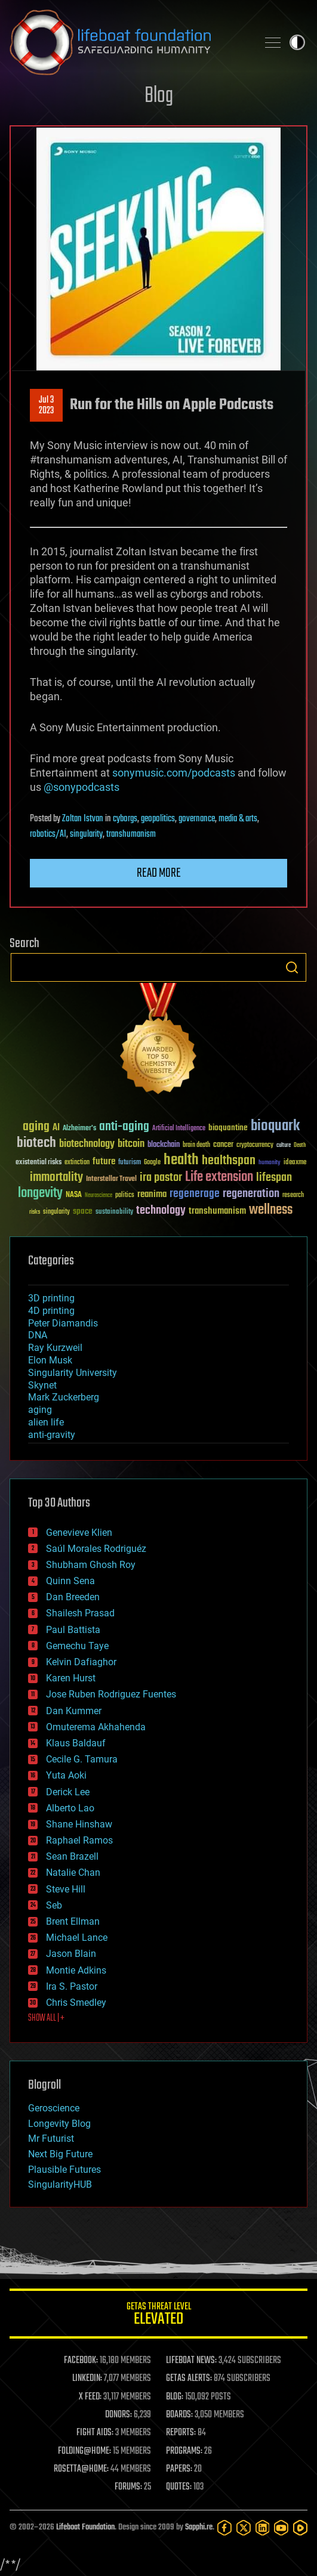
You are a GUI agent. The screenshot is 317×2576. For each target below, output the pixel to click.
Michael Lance (76, 1937)
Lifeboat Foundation (85, 2527)
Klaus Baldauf (76, 1743)
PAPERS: (179, 2469)
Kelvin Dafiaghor (81, 1662)
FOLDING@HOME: (84, 2451)
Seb (54, 1905)
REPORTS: (181, 2433)
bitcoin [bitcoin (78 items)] (131, 1144)
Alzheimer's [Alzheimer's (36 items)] (79, 1128)
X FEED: (90, 2397)
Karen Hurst (71, 1678)
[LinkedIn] (263, 2527)
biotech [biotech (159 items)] (36, 1143)
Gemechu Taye (77, 1646)
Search (292, 967)
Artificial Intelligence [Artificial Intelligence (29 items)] (178, 1129)
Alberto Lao (70, 1808)
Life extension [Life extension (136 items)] (219, 1177)
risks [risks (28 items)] (34, 1212)
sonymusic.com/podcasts (173, 772)
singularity (86, 834)
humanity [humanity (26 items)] (269, 1163)
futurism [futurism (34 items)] (129, 1163)
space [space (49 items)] (83, 1211)
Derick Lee (68, 1792)
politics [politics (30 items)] (124, 1195)
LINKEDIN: (87, 2378)
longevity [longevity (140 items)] (40, 1193)
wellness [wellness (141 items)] (271, 1210)
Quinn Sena (70, 1581)
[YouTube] (281, 2527)
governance (196, 819)
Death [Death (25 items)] (300, 1145)
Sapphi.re (199, 2527)
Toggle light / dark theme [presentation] (297, 42)
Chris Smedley (76, 2002)
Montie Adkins (76, 1970)
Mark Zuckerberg (63, 1397)
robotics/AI (48, 834)
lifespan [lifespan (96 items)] (274, 1178)
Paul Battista (73, 1629)
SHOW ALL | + (46, 2018)
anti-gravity (51, 1434)
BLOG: (174, 2397)
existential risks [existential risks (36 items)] (38, 1162)
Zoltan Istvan (82, 819)
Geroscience (53, 2108)
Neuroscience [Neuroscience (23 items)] (98, 1196)
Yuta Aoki (66, 1775)
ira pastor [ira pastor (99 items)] (161, 1178)
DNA (37, 1335)
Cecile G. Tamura (82, 1759)
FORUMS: (128, 2487)
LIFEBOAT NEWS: (191, 2360)
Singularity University (72, 1372)
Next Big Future (60, 2154)
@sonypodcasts (81, 787)
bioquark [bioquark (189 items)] (275, 1126)
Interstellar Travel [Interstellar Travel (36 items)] (111, 1179)
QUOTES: (179, 2487)
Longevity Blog (59, 2123)
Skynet (42, 1385)
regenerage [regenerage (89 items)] (195, 1194)
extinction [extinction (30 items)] (77, 1163)
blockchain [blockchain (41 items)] (163, 1145)
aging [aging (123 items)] (36, 1127)
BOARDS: (179, 2415)
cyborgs (125, 819)
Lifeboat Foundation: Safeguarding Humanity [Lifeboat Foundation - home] (129, 42)
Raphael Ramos (79, 1840)
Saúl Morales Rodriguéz (96, 1548)
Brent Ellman (73, 1921)
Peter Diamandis (63, 1323)
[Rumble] (300, 2527)
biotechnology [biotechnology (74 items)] (87, 1144)
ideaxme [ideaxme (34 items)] (295, 1163)
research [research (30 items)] (293, 1195)
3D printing (51, 1298)
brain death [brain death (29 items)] (196, 1145)
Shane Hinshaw (79, 1824)
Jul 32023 (46, 405)
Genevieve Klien (79, 1532)
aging (40, 1409)
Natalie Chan (73, 1872)
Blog (158, 96)
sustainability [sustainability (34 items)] (114, 1212)
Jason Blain (71, 1953)
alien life (46, 1422)
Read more (159, 873)
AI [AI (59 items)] (56, 1128)
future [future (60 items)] (104, 1161)
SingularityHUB (60, 2184)
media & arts (237, 819)
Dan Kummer (73, 1711)
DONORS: (118, 2415)
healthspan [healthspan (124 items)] (229, 1161)
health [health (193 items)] (181, 1160)
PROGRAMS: (184, 2451)
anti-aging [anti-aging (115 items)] (124, 1127)
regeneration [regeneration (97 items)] (251, 1194)
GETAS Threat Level (158, 2315)
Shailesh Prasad (80, 1613)
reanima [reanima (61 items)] (152, 1194)
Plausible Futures (64, 2169)
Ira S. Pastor (71, 1986)
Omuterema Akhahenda (96, 1727)
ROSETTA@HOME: (81, 2469)
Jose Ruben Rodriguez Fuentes (111, 1694)
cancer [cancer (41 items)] (223, 1145)
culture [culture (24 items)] (283, 1145)
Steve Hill (65, 1889)
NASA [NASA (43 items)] (74, 1195)
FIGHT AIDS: (94, 2433)
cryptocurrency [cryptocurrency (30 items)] (254, 1145)
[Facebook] (224, 2527)
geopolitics (158, 819)
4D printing (51, 1310)
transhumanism (131, 834)
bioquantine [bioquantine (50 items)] (228, 1127)
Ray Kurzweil (55, 1347)
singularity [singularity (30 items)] (56, 1212)
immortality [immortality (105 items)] (56, 1177)
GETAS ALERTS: (189, 2378)
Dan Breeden (73, 1597)
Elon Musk (50, 1360)
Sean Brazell (72, 1856)
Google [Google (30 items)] (152, 1163)
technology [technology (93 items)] (161, 1211)
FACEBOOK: (81, 2360)
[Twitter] (243, 2527)
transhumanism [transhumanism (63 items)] (217, 1211)
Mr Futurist (51, 2138)
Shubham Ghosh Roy (91, 1564)
